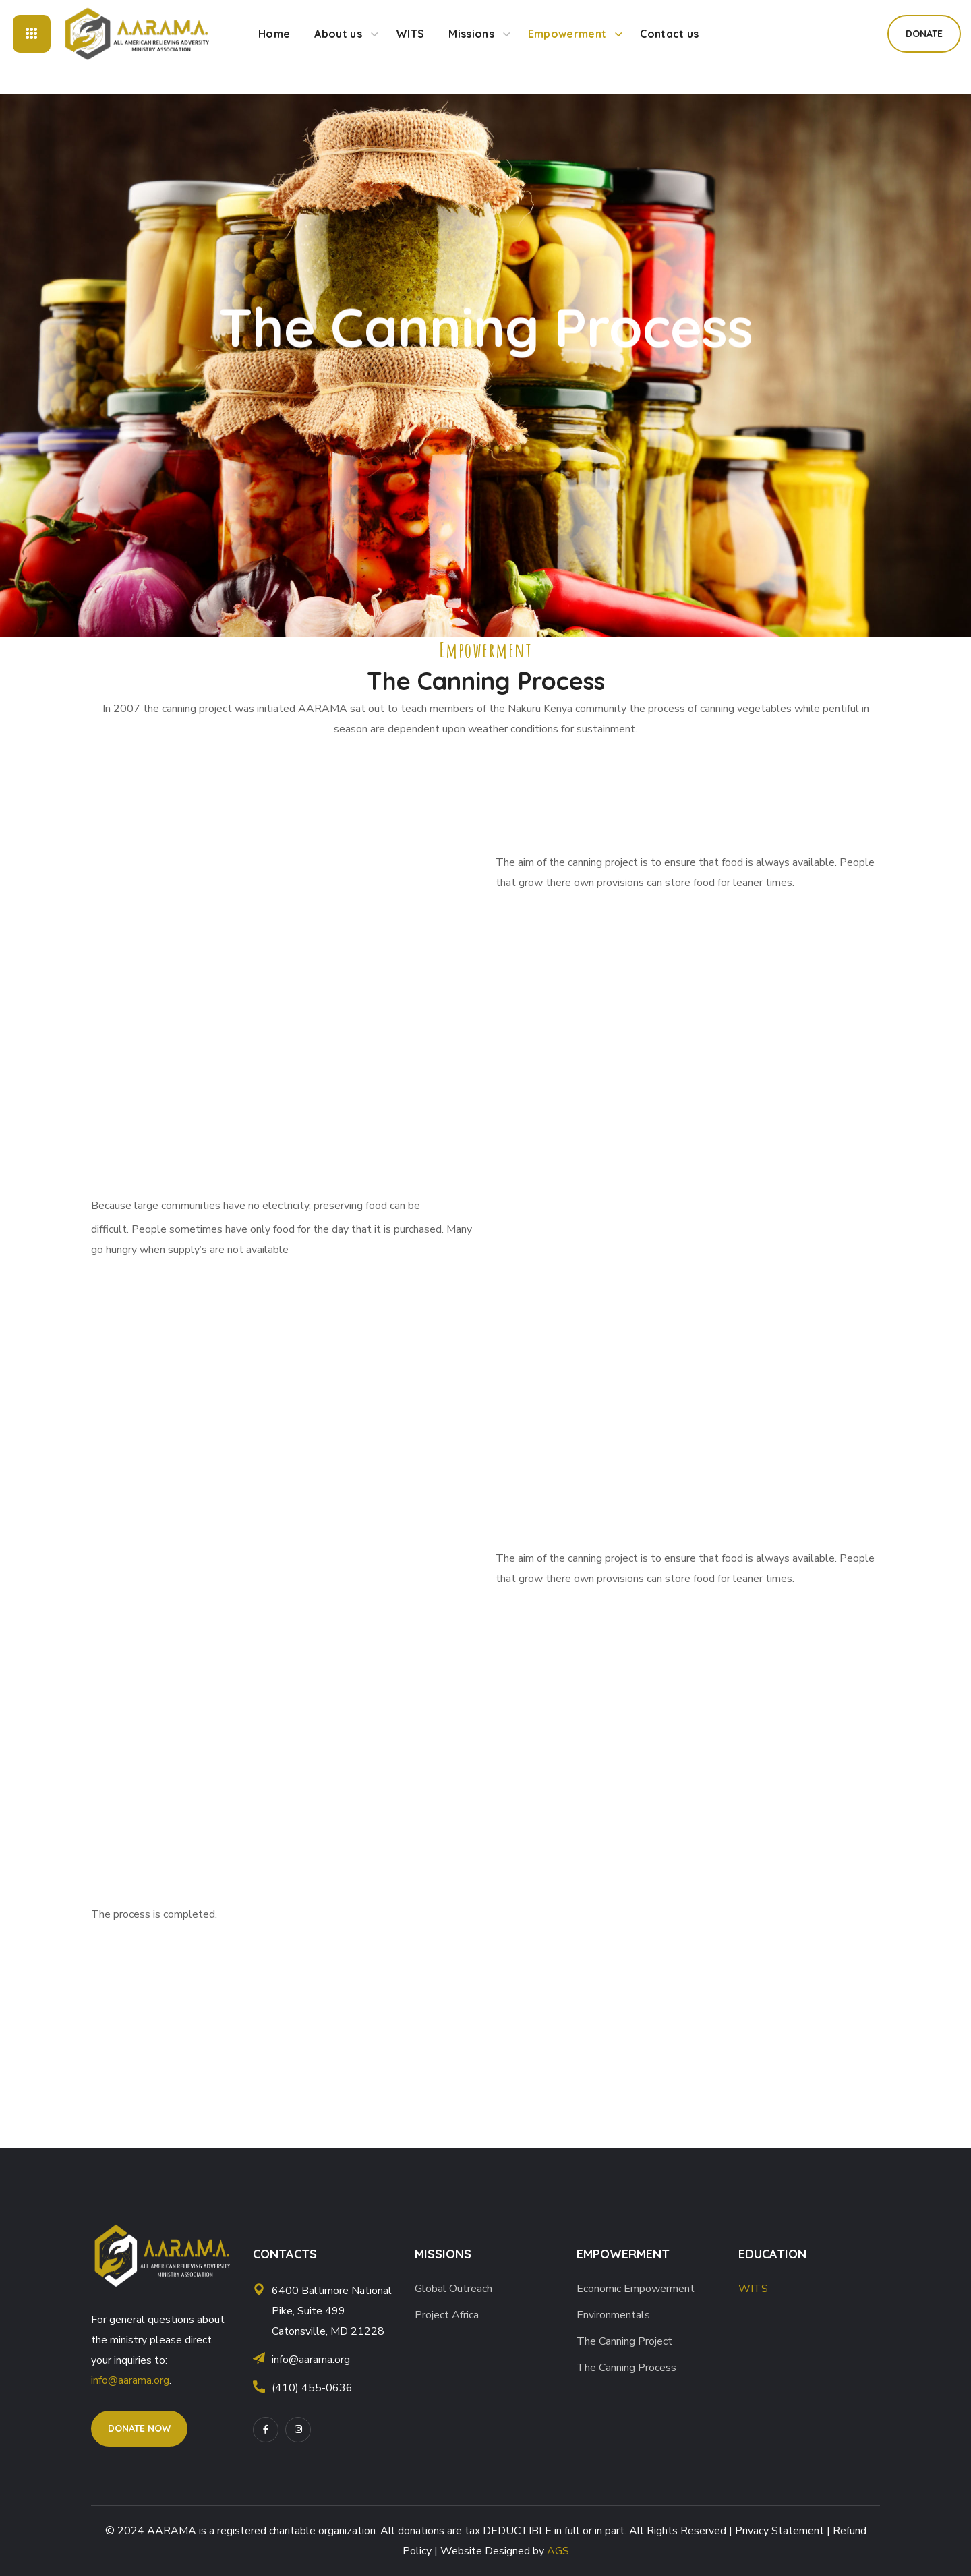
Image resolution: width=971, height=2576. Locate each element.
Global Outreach (453, 2288)
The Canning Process (626, 2367)
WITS (753, 2288)
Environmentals (613, 2315)
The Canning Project (624, 2341)
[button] (924, 34)
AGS (558, 2551)
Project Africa (447, 2315)
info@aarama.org (130, 2380)
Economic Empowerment (636, 2288)
